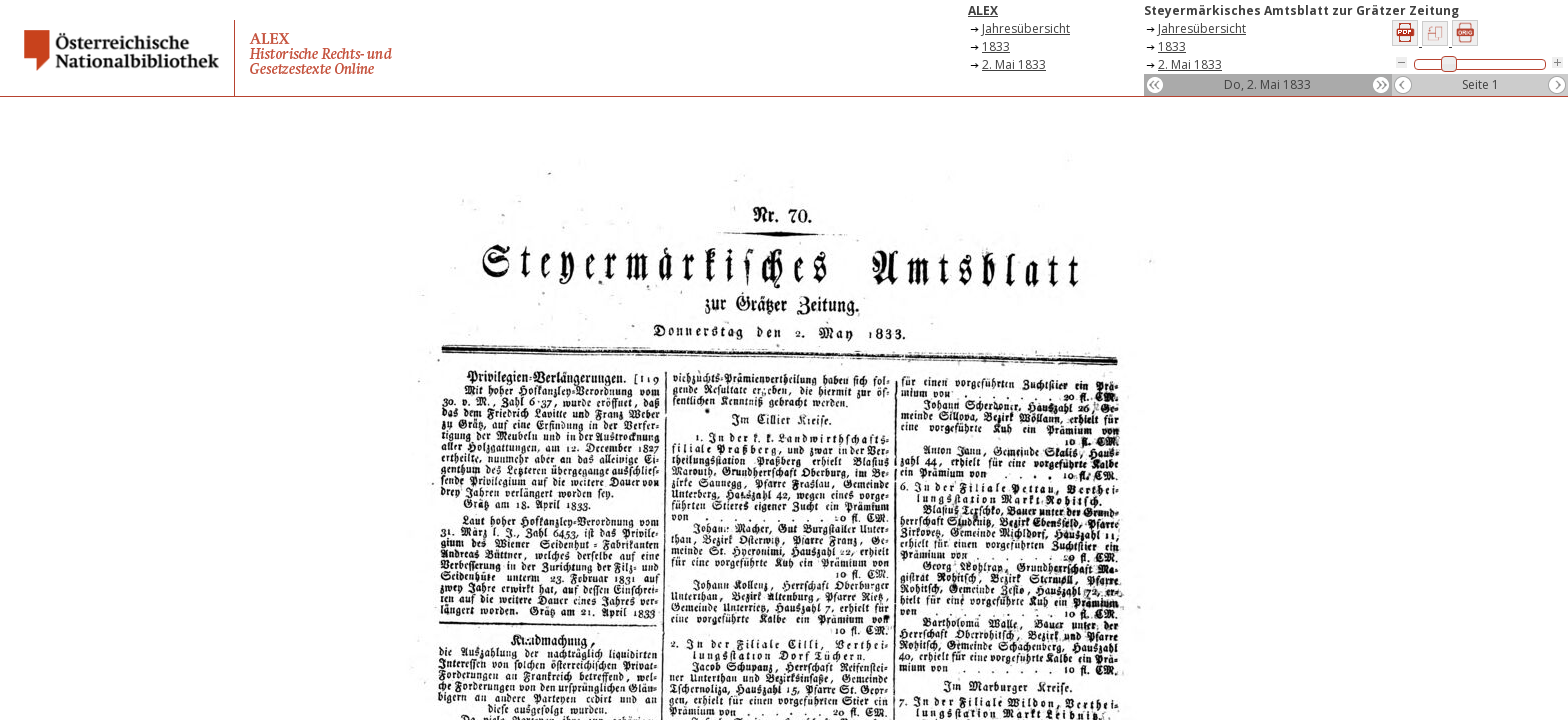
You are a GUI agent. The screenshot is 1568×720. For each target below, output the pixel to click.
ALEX (983, 10)
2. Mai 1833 (1014, 64)
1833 (996, 46)
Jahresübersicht (1026, 28)
